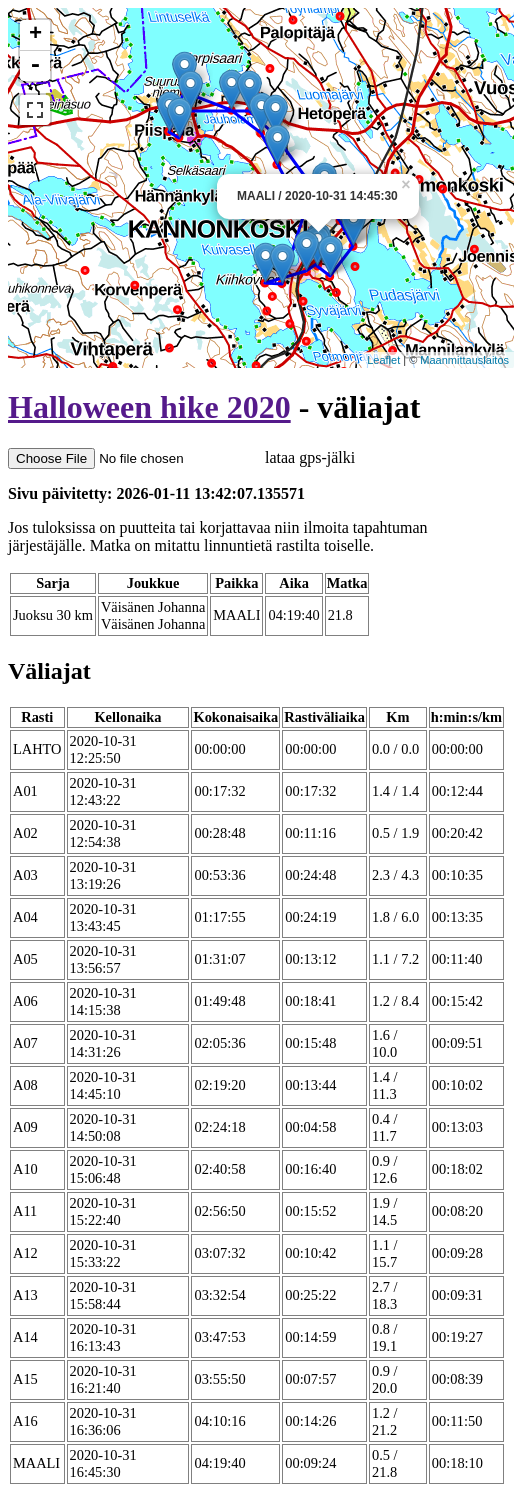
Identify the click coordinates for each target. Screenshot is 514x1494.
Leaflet (383, 360)
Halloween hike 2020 (149, 407)
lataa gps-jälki (181, 457)
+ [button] (35, 35)
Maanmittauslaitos (464, 360)
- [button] (35, 66)
